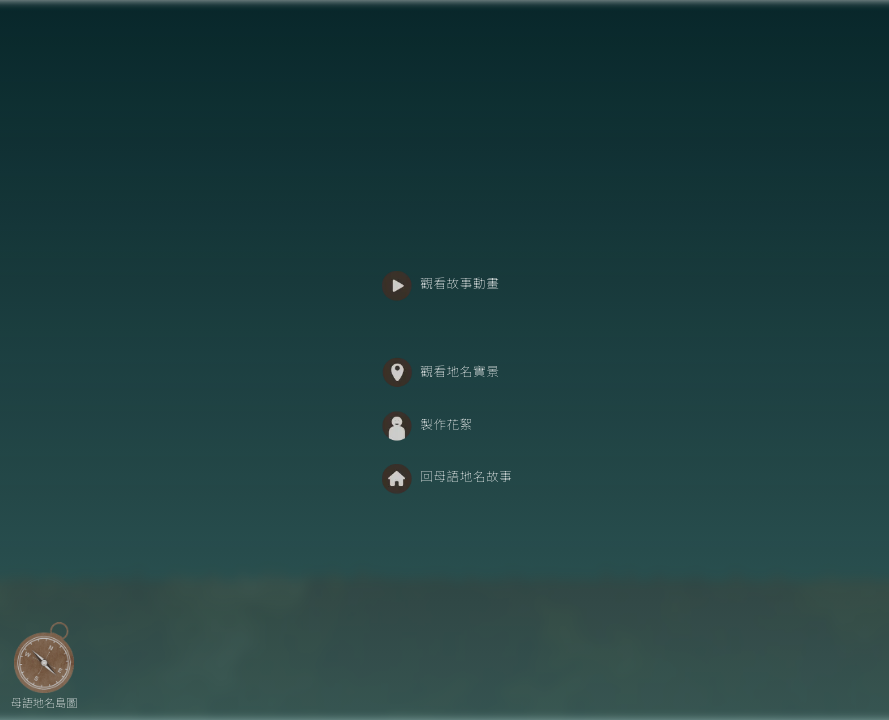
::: (363, 264)
